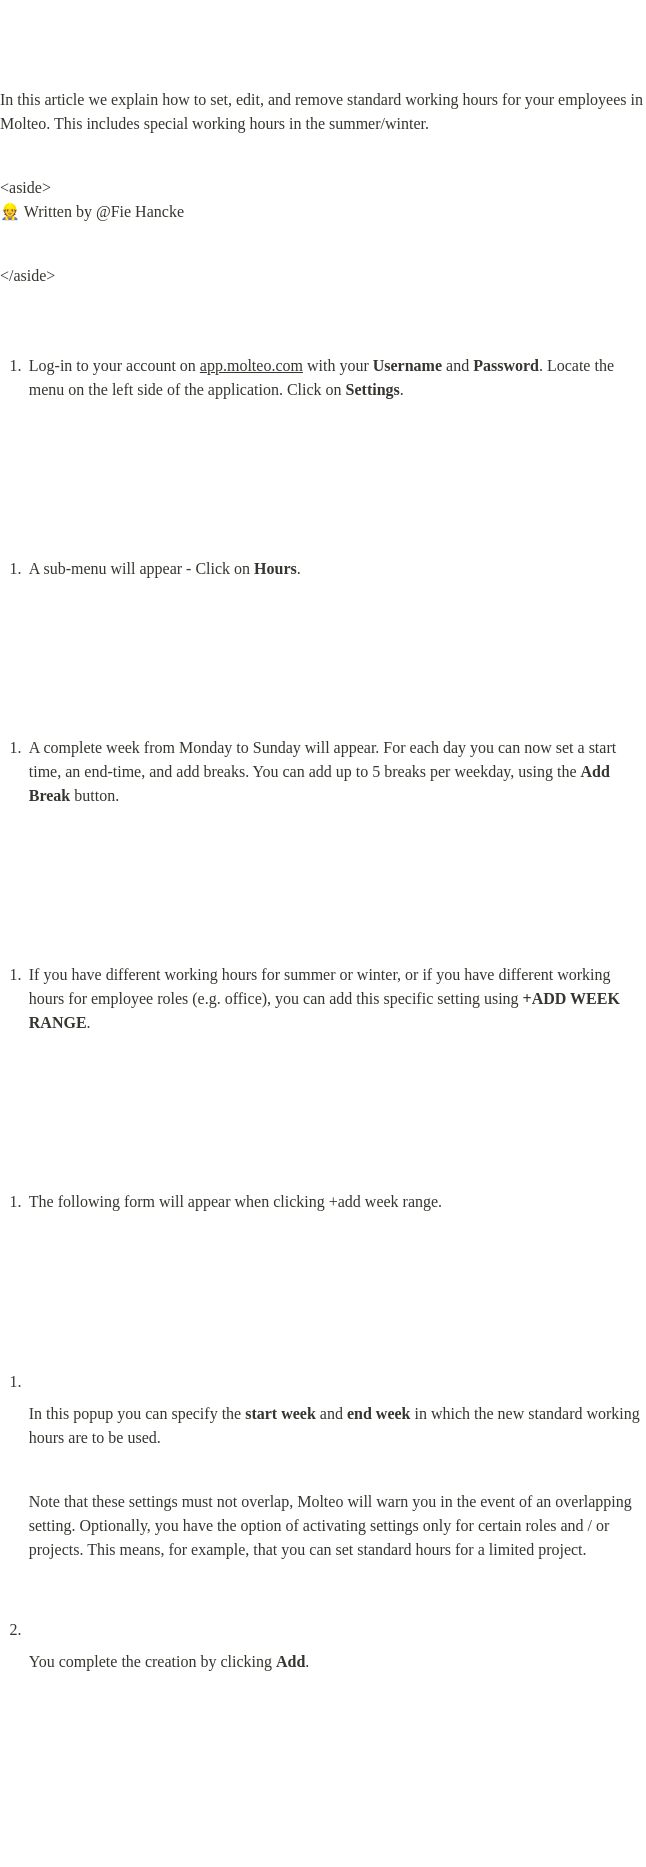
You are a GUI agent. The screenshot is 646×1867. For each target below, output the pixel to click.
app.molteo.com (251, 365)
